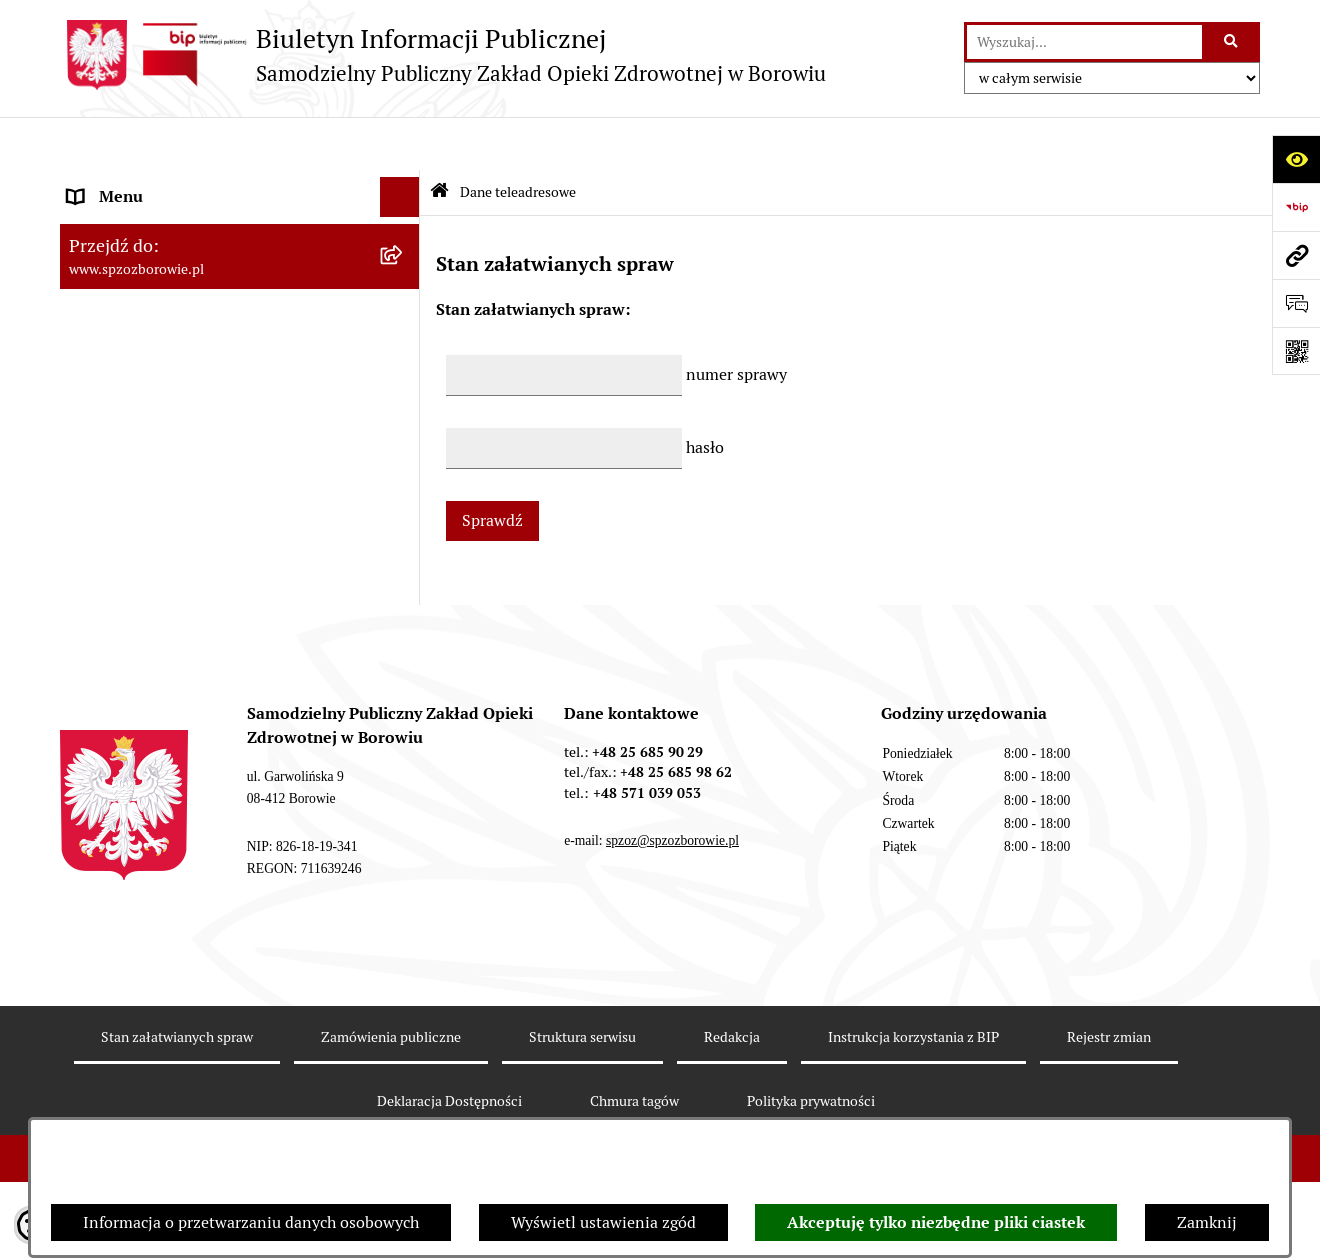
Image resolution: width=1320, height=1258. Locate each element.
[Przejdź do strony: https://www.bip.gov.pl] (1296, 207)
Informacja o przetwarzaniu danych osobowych (251, 1222)
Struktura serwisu (582, 1052)
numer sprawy (736, 320)
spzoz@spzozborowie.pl (672, 855)
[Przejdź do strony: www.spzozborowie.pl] (1296, 255)
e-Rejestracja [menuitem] (114, 383)
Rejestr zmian (1109, 1052)
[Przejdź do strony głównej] (443, 55)
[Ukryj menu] (400, 144)
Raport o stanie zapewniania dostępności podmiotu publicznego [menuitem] (215, 515)
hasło (705, 393)
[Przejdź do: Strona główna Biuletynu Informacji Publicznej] (439, 139)
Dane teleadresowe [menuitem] (135, 183)
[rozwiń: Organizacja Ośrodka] (404, 304)
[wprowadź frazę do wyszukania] (1084, 42)
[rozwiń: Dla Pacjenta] (404, 344)
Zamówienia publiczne (391, 1052)
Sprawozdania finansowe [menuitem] (157, 263)
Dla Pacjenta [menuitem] (113, 343)
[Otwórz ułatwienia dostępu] (1296, 159)
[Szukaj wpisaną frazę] (1232, 42)
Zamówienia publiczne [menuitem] (149, 463)
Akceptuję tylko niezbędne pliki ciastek (936, 1222)
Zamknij (1207, 1222)
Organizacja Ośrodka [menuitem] (142, 303)
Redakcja (732, 1052)
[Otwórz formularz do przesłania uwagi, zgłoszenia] (1296, 303)
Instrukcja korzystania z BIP (913, 1052)
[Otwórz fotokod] (1296, 351)
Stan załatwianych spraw (177, 1052)
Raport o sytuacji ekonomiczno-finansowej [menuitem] (221, 423)
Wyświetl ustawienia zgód (603, 1222)
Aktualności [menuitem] (110, 223)
